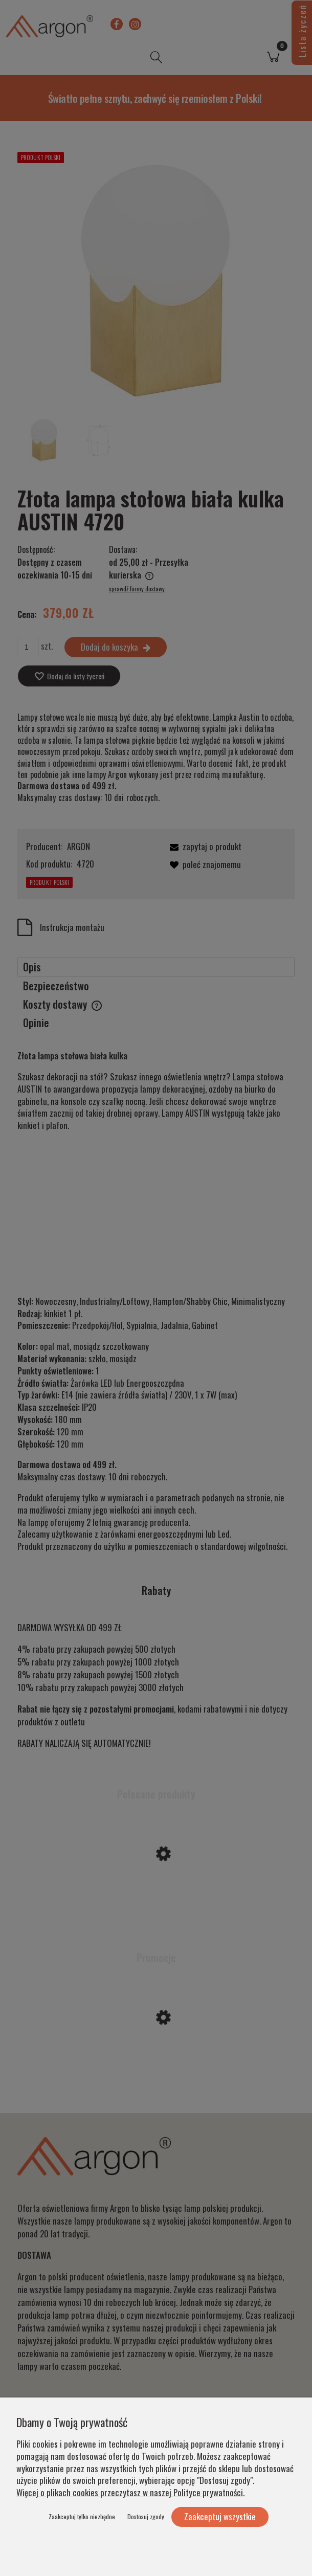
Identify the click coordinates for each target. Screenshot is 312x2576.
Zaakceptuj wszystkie (220, 2516)
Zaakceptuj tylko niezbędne (82, 2516)
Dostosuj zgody (145, 2516)
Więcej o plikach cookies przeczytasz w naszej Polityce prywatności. (130, 2492)
